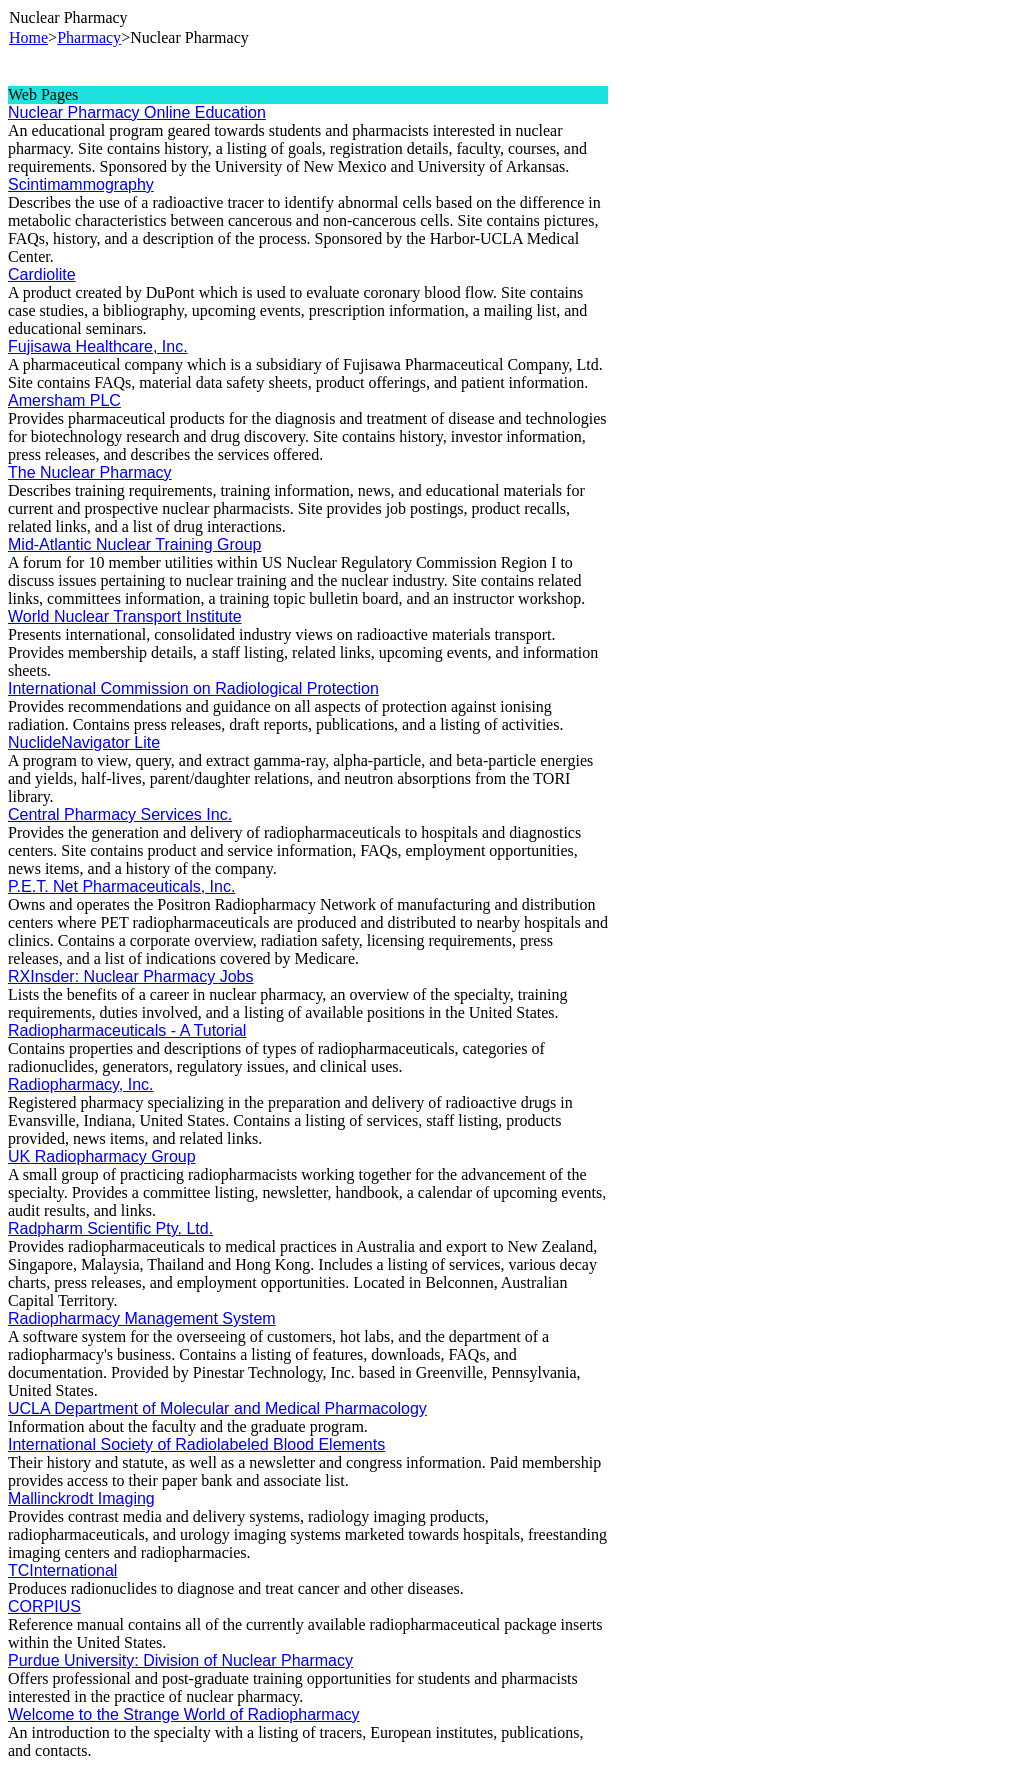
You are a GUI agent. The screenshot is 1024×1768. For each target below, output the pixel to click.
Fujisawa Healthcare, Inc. (98, 346)
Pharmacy (89, 37)
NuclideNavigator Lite (84, 742)
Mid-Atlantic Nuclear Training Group (134, 544)
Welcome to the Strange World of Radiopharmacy (184, 1714)
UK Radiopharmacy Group (102, 1156)
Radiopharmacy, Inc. (81, 1084)
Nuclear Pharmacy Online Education (137, 112)
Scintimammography (81, 184)
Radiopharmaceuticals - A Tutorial (127, 1030)
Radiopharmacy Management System (142, 1318)
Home (28, 37)
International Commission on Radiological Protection (193, 688)
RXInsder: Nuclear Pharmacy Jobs (130, 976)
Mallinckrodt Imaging (81, 1498)
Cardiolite (42, 274)
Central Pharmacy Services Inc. (120, 814)
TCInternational (62, 1570)
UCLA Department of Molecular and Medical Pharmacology (217, 1408)
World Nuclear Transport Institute (125, 616)
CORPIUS (44, 1606)
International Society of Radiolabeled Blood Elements (196, 1444)
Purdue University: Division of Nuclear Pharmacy (180, 1660)
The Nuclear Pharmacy (90, 472)
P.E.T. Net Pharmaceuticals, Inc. (121, 886)
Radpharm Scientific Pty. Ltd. (110, 1228)
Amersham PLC (64, 400)
